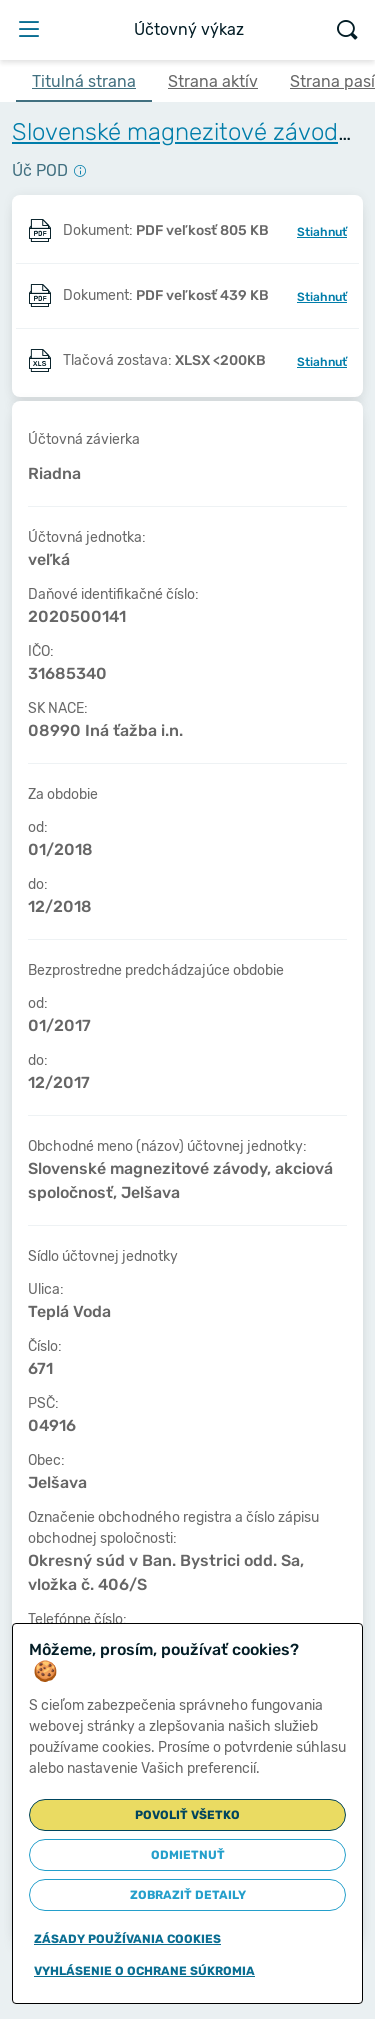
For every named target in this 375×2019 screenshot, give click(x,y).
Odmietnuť (188, 1855)
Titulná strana (84, 81)
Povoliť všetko (187, 1815)
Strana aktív (213, 81)
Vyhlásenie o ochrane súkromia (144, 1971)
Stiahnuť (322, 232)
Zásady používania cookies (127, 1939)
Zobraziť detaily (188, 1895)
